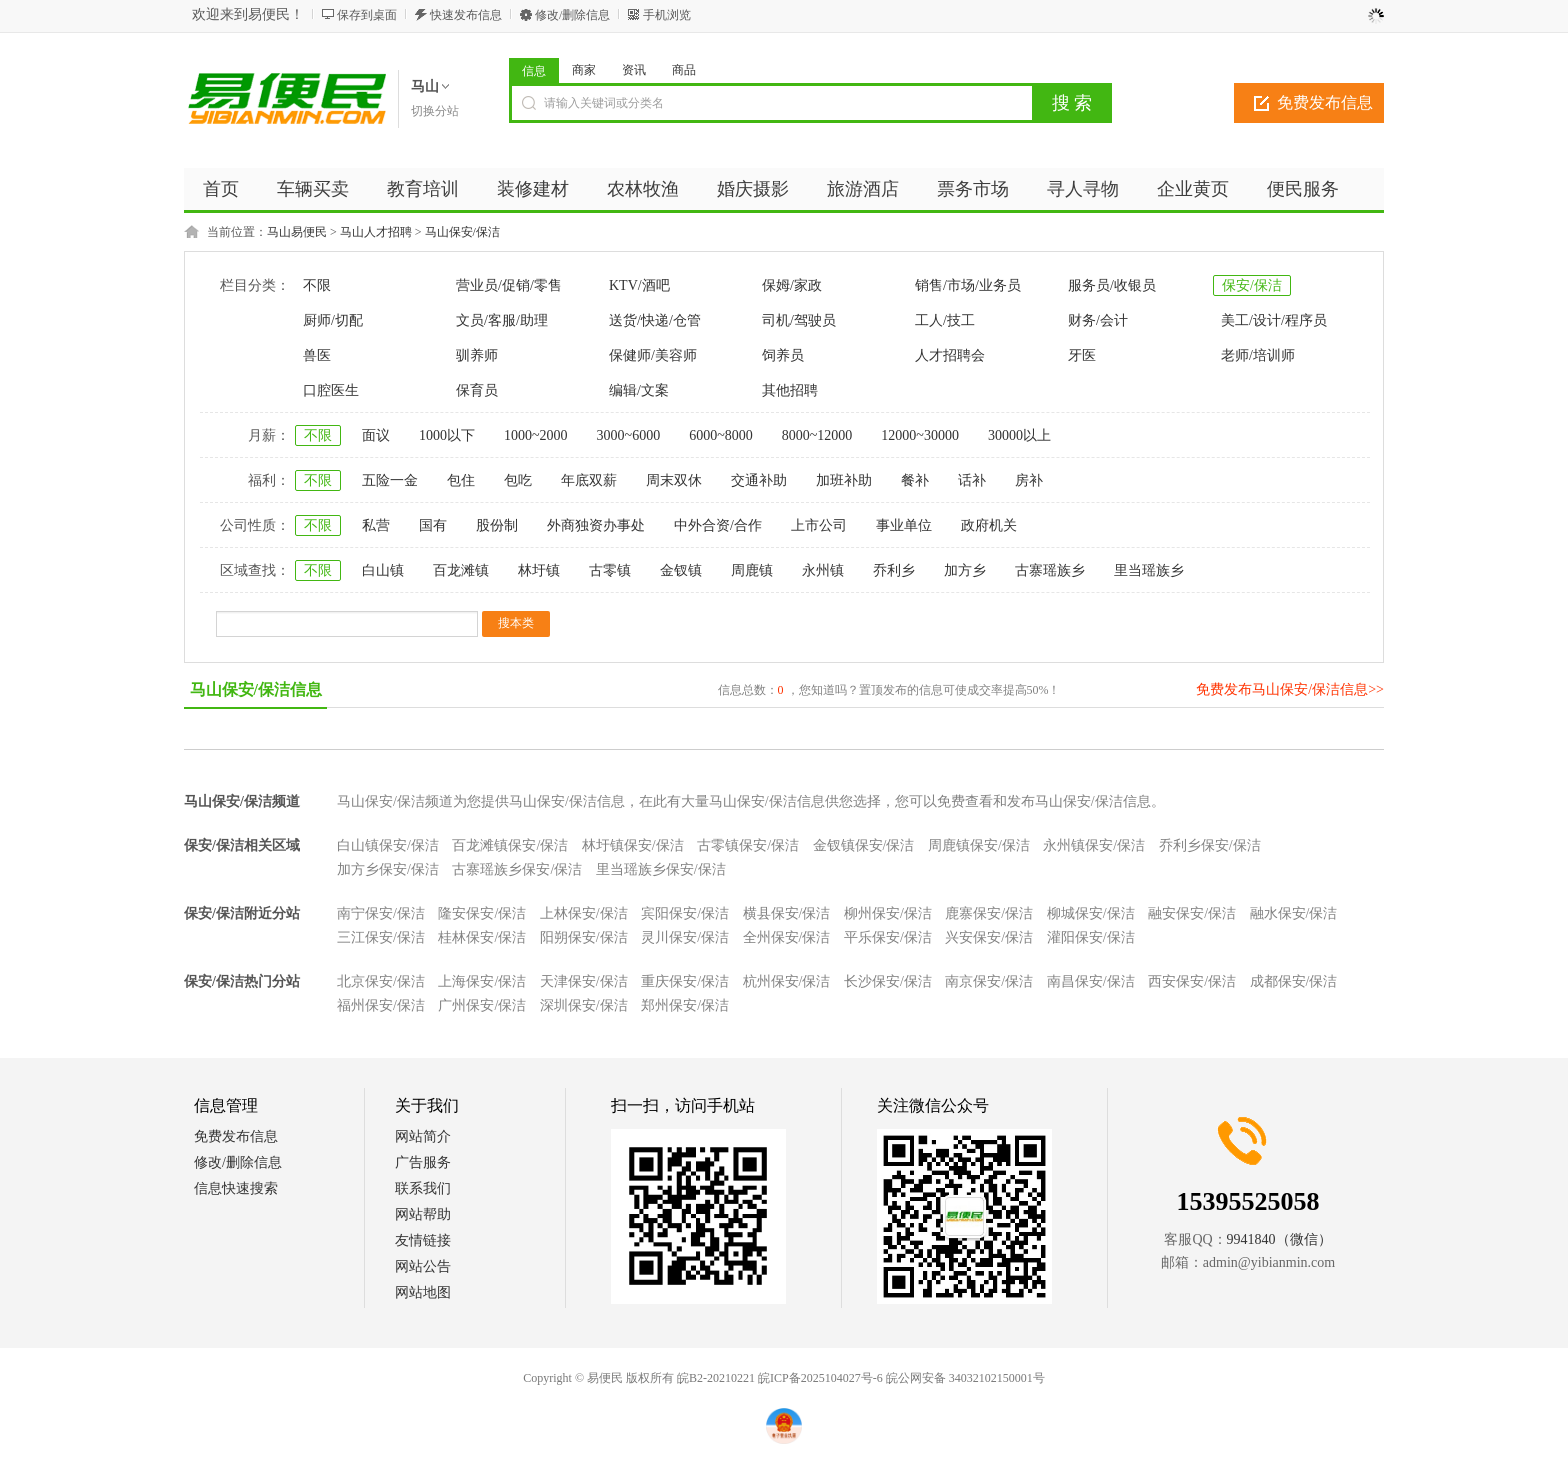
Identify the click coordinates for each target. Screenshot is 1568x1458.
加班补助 (844, 480)
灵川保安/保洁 (685, 937)
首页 (221, 189)
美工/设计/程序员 (1274, 320)
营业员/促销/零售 (509, 285)
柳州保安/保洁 (888, 913)
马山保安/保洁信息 (256, 689)
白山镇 (383, 570)
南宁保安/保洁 (381, 913)
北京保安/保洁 (381, 981)
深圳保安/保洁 (584, 1005)
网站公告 (423, 1266)
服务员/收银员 (1112, 285)
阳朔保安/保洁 (584, 937)
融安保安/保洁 (1192, 913)
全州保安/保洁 (787, 937)
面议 (376, 435)
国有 (433, 525)
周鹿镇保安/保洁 (979, 845)
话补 (972, 480)
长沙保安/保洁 (888, 981)
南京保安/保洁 (989, 981)
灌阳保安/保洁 (1091, 937)
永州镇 (823, 570)
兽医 (317, 355)
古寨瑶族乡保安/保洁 (517, 869)
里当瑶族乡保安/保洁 (661, 869)
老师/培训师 (1258, 355)
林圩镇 (539, 570)
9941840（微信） (1279, 1239)
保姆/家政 (792, 285)
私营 (376, 525)
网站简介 (423, 1136)
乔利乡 (894, 570)
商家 (584, 70)
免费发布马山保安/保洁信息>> (1290, 689)
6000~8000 (721, 435)
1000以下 (447, 435)
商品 (684, 70)
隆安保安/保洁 (482, 913)
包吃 (518, 480)
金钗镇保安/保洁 (864, 845)
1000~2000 (536, 435)
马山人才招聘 (376, 232)
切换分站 (435, 111)
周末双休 (674, 480)
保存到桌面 (367, 15)
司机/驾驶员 (799, 320)
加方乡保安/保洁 (388, 869)
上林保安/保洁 (584, 913)
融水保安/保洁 (1294, 913)
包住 (461, 480)
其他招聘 (790, 390)
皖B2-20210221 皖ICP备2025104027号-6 (780, 1378)
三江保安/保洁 (381, 937)
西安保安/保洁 (1192, 981)
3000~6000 (629, 435)
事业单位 (904, 525)
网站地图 (423, 1292)
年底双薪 (589, 480)
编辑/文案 (639, 390)
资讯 (634, 70)
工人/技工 (945, 320)
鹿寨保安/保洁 (989, 913)
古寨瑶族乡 (1050, 570)
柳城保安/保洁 (1091, 913)
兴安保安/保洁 (989, 937)
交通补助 (759, 480)
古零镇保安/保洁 (748, 845)
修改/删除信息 (572, 15)
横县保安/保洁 (787, 913)
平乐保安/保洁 (888, 937)
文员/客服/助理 (502, 320)
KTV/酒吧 (639, 285)
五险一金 (390, 480)
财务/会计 (1098, 320)
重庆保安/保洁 (685, 981)
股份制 (497, 525)
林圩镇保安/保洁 (633, 845)
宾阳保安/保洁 (685, 913)
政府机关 (989, 525)
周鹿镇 (752, 570)
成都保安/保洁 (1294, 981)
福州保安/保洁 (381, 1005)
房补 (1029, 480)
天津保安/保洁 (584, 981)
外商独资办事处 (596, 525)
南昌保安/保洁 (1091, 981)
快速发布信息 (466, 15)
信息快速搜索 (236, 1188)
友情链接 (423, 1240)
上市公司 (819, 525)
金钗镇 (681, 570)
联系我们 (423, 1188)
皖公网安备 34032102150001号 (965, 1378)
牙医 (1082, 355)
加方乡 (965, 570)
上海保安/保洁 (482, 981)
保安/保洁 (1252, 285)
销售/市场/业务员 (968, 285)
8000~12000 (817, 435)
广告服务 (423, 1162)
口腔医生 (331, 390)
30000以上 (1019, 435)
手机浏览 (667, 15)
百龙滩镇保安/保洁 (510, 845)
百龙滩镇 (461, 570)
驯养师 (477, 355)
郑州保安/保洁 (685, 1005)
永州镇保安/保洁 (1094, 845)
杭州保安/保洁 (787, 981)
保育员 (477, 390)
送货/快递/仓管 (655, 320)
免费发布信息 (1325, 102)
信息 (534, 71)
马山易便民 (297, 232)
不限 (317, 285)
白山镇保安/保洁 (388, 845)
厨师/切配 (333, 320)
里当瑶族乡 (1149, 570)
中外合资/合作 (718, 525)
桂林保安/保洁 (482, 937)
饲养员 (783, 355)
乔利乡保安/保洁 (1210, 845)
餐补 (915, 480)
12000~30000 (920, 435)
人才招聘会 (950, 355)
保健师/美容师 (653, 355)
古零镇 (610, 570)
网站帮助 (423, 1214)
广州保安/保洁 (482, 1005)
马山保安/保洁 (462, 232)
